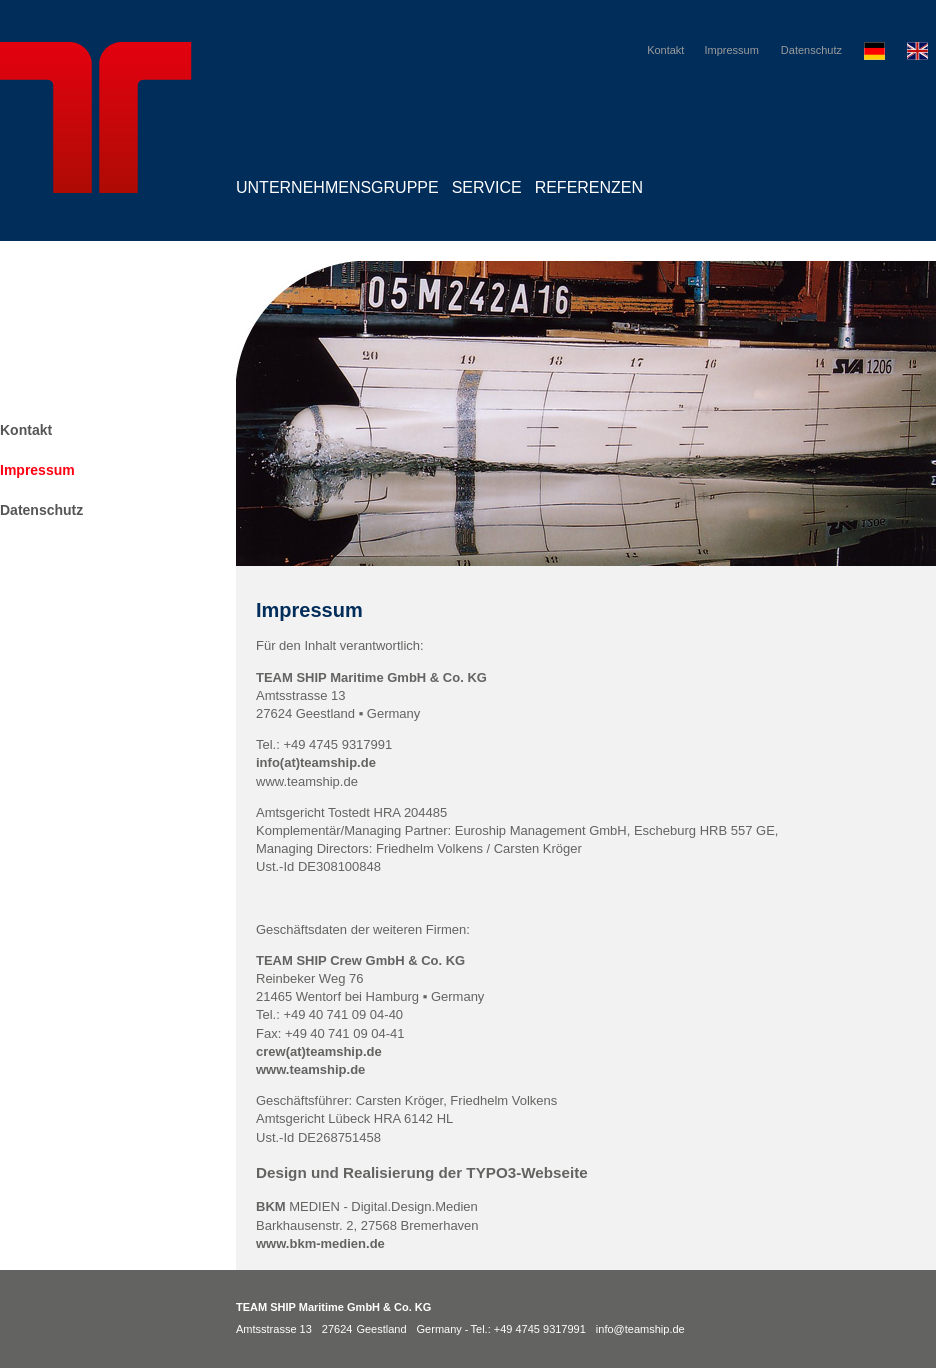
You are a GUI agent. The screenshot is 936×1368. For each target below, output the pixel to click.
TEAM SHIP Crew (96, 736)
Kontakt (665, 50)
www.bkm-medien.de (320, 1243)
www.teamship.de (310, 1069)
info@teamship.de (640, 1329)
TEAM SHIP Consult (96, 831)
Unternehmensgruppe (337, 187)
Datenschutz (811, 50)
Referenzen (589, 187)
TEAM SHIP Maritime (96, 641)
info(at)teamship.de (316, 762)
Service (487, 187)
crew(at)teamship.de (320, 1051)
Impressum (731, 50)
